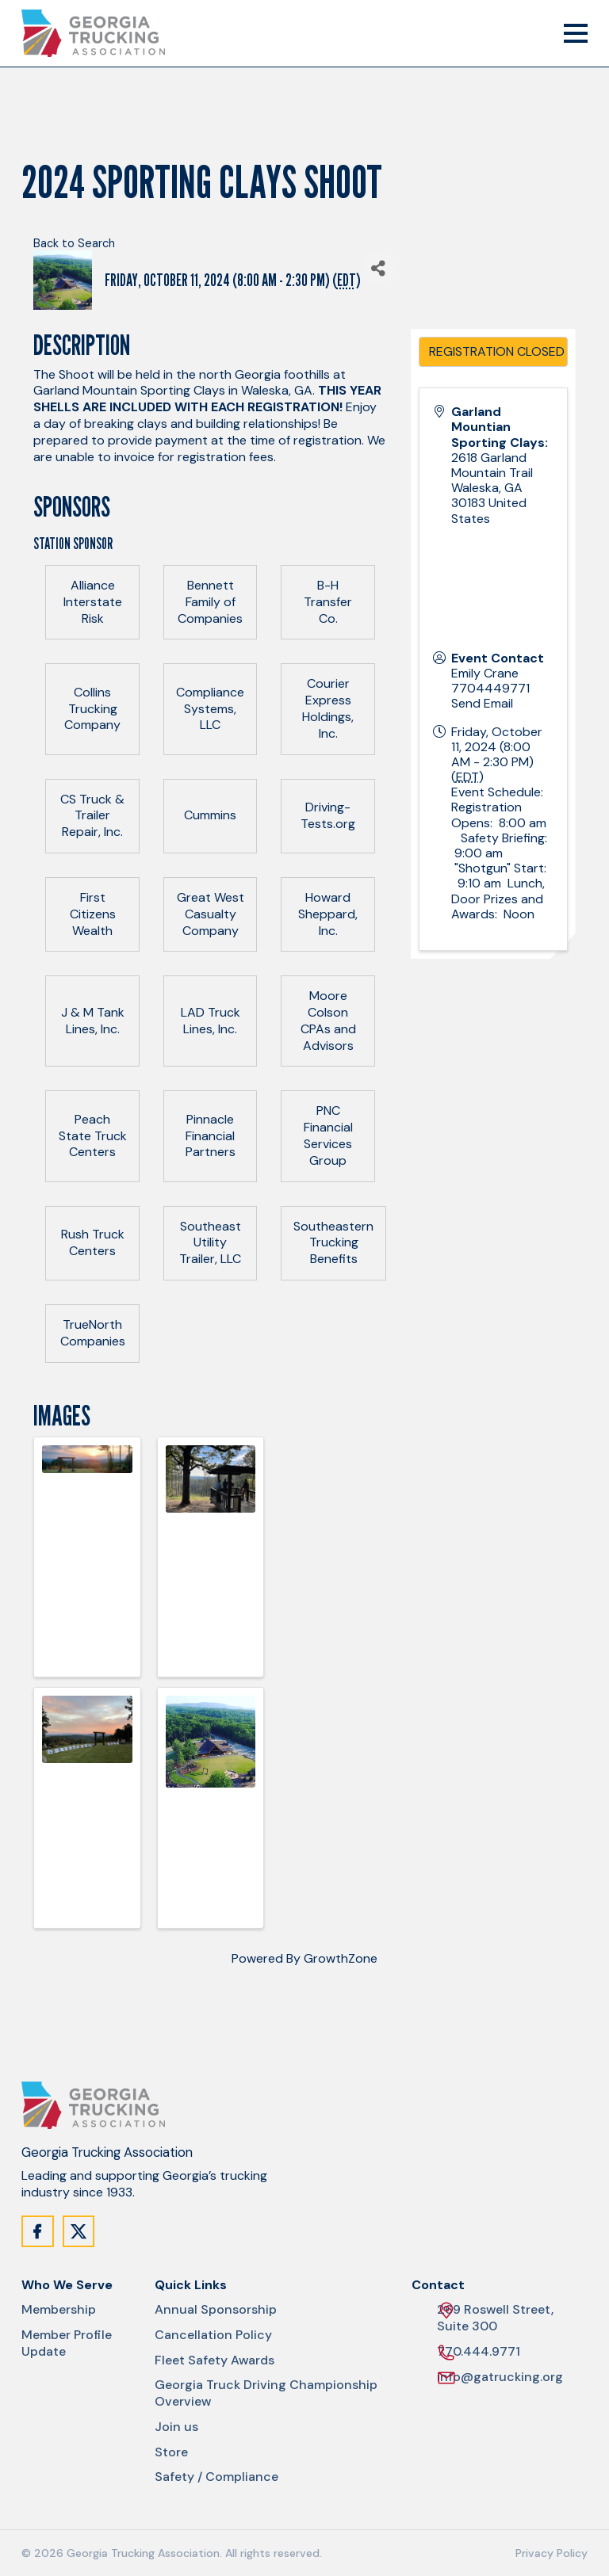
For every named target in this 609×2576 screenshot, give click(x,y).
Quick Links (191, 2285)
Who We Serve (67, 2285)
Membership (58, 2310)
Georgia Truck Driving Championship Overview (266, 2393)
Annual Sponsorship (216, 2310)
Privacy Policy (551, 2553)
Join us (176, 2427)
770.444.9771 (478, 2352)
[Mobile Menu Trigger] (576, 33)
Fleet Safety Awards (214, 2360)
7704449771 (490, 688)
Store (171, 2452)
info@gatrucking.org (500, 2377)
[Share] (378, 268)
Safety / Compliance (216, 2477)
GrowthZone (340, 1958)
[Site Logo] (93, 33)
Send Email (482, 703)
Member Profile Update (66, 2343)
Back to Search (74, 243)
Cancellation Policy (213, 2335)
